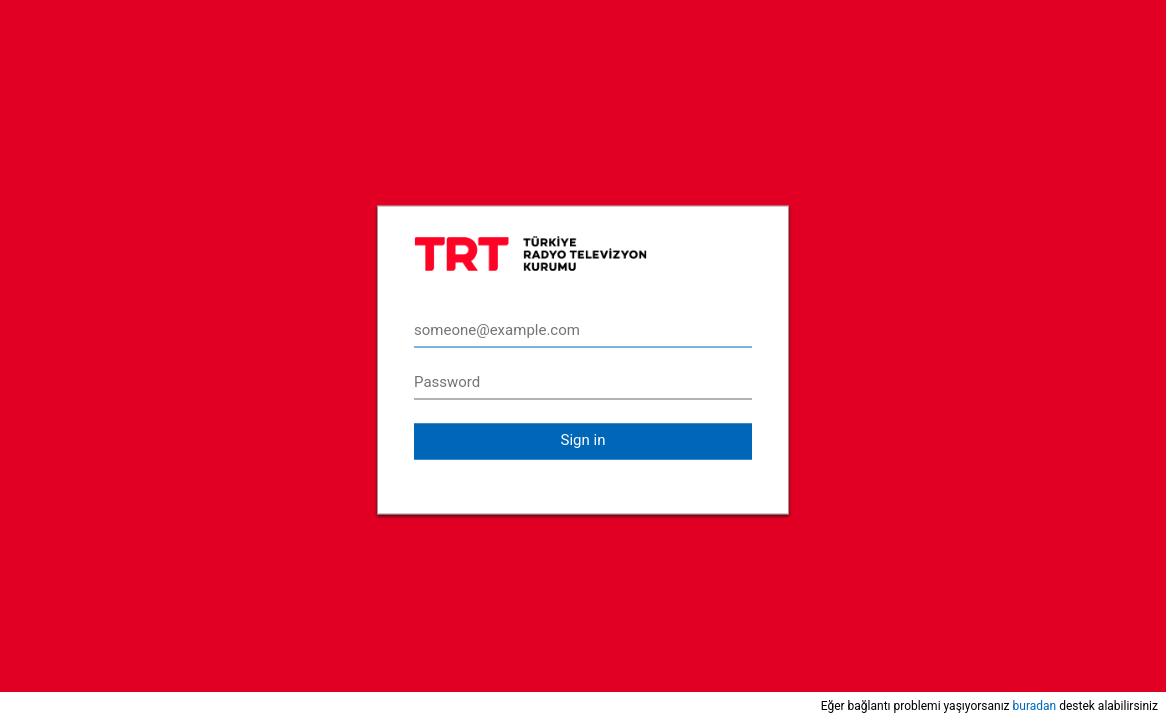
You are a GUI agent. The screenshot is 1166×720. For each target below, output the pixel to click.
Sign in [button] (583, 440)
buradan (1035, 706)
